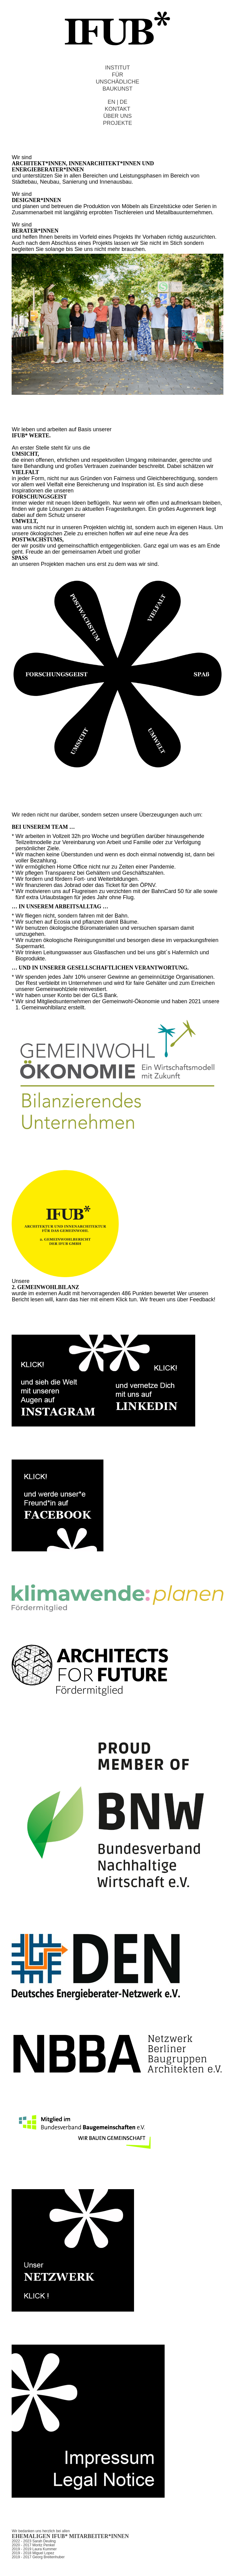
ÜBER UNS (117, 116)
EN (111, 102)
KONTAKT (117, 109)
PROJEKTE (117, 123)
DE (123, 102)
